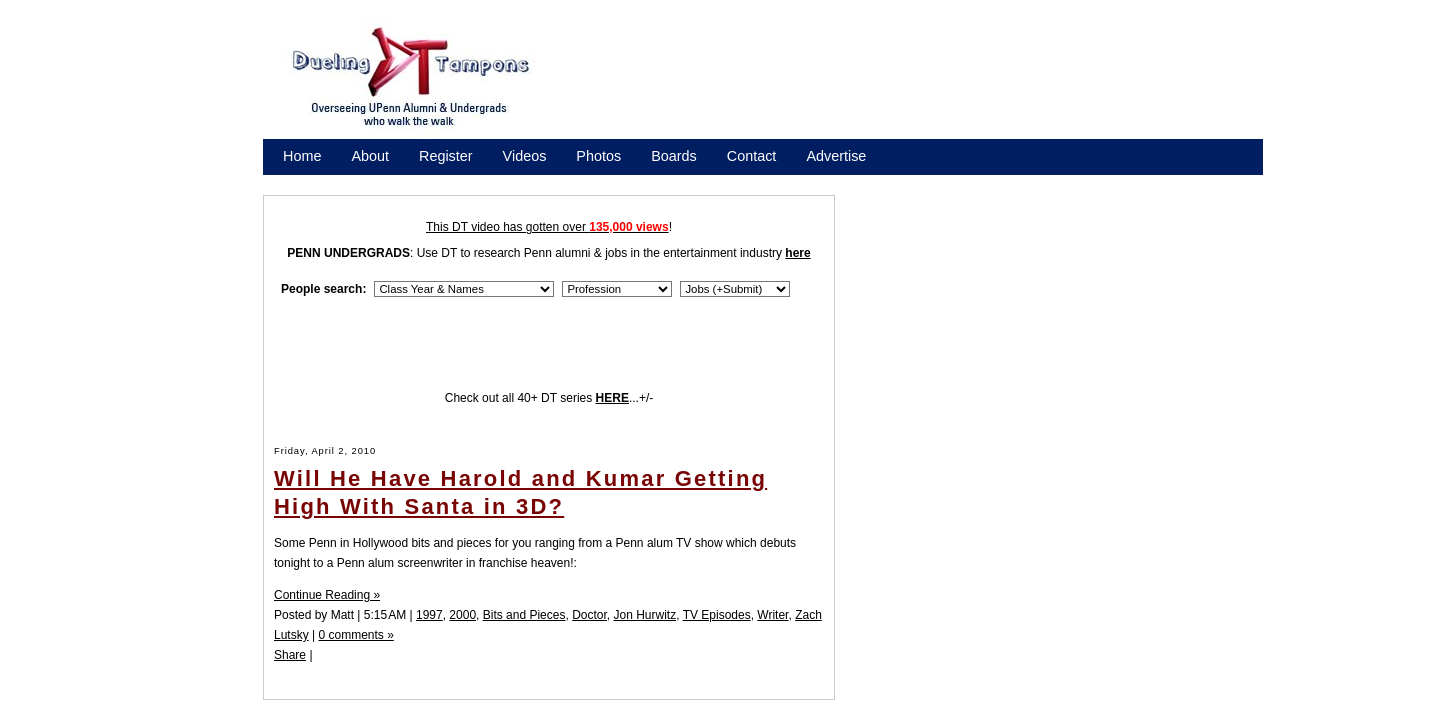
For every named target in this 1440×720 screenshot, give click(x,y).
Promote (374, 182)
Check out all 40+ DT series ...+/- (549, 398)
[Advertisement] (920, 83)
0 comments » (355, 635)
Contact (752, 156)
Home (302, 156)
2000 (462, 615)
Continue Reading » (327, 595)
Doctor (589, 615)
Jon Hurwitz (644, 615)
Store (300, 182)
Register (446, 156)
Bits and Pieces (524, 615)
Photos (598, 156)
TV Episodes (717, 615)
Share (290, 655)
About (370, 156)
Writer (772, 615)
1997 (429, 615)
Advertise (836, 156)
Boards (674, 156)
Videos (525, 156)
